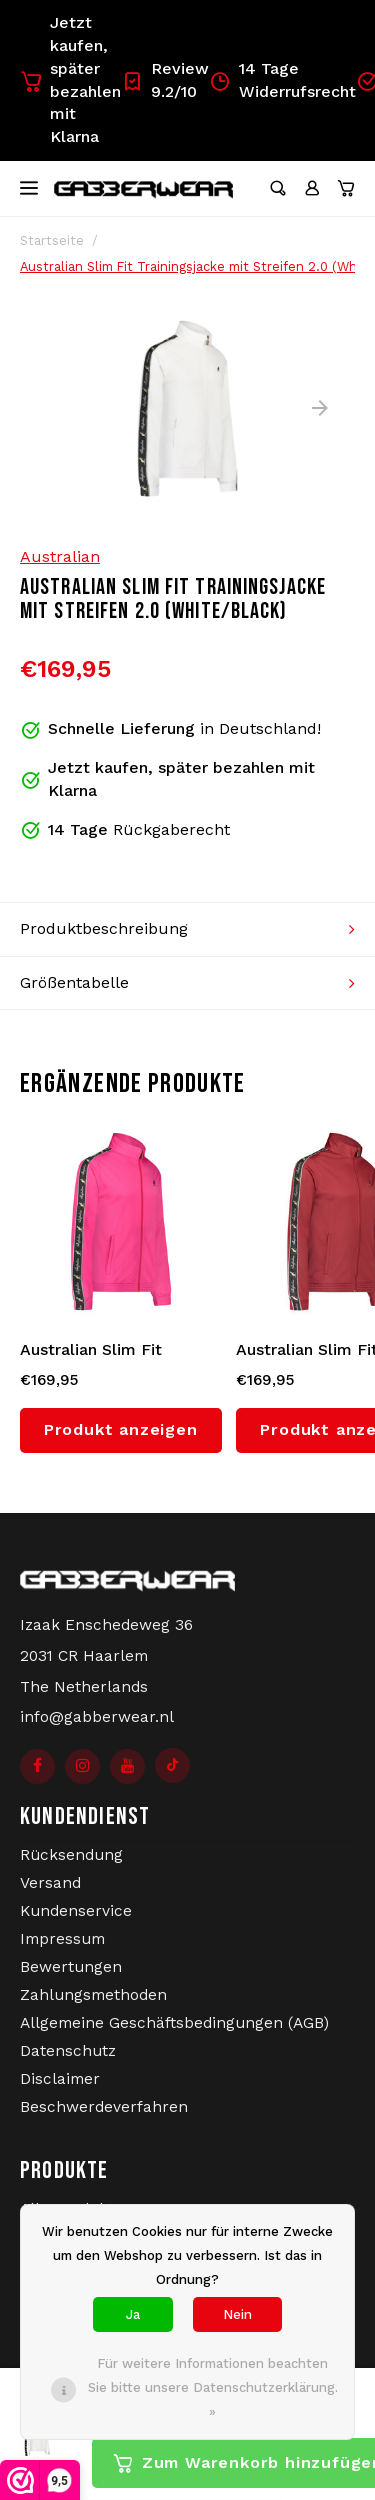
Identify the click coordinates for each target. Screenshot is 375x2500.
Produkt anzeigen (121, 1429)
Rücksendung (71, 1855)
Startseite (52, 240)
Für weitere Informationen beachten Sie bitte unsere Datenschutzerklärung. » (213, 2387)
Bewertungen (71, 1967)
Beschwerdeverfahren (104, 2107)
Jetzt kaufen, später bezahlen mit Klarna (70, 79)
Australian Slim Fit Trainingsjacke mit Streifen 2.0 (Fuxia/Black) (119, 1351)
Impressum (62, 1939)
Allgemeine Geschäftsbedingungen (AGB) (174, 2023)
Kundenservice (76, 1911)
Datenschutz (68, 2051)
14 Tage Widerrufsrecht (282, 80)
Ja (133, 2314)
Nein (237, 2314)
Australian (60, 556)
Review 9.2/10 (165, 80)
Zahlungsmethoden (93, 1995)
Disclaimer (60, 2079)
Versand (50, 1883)
